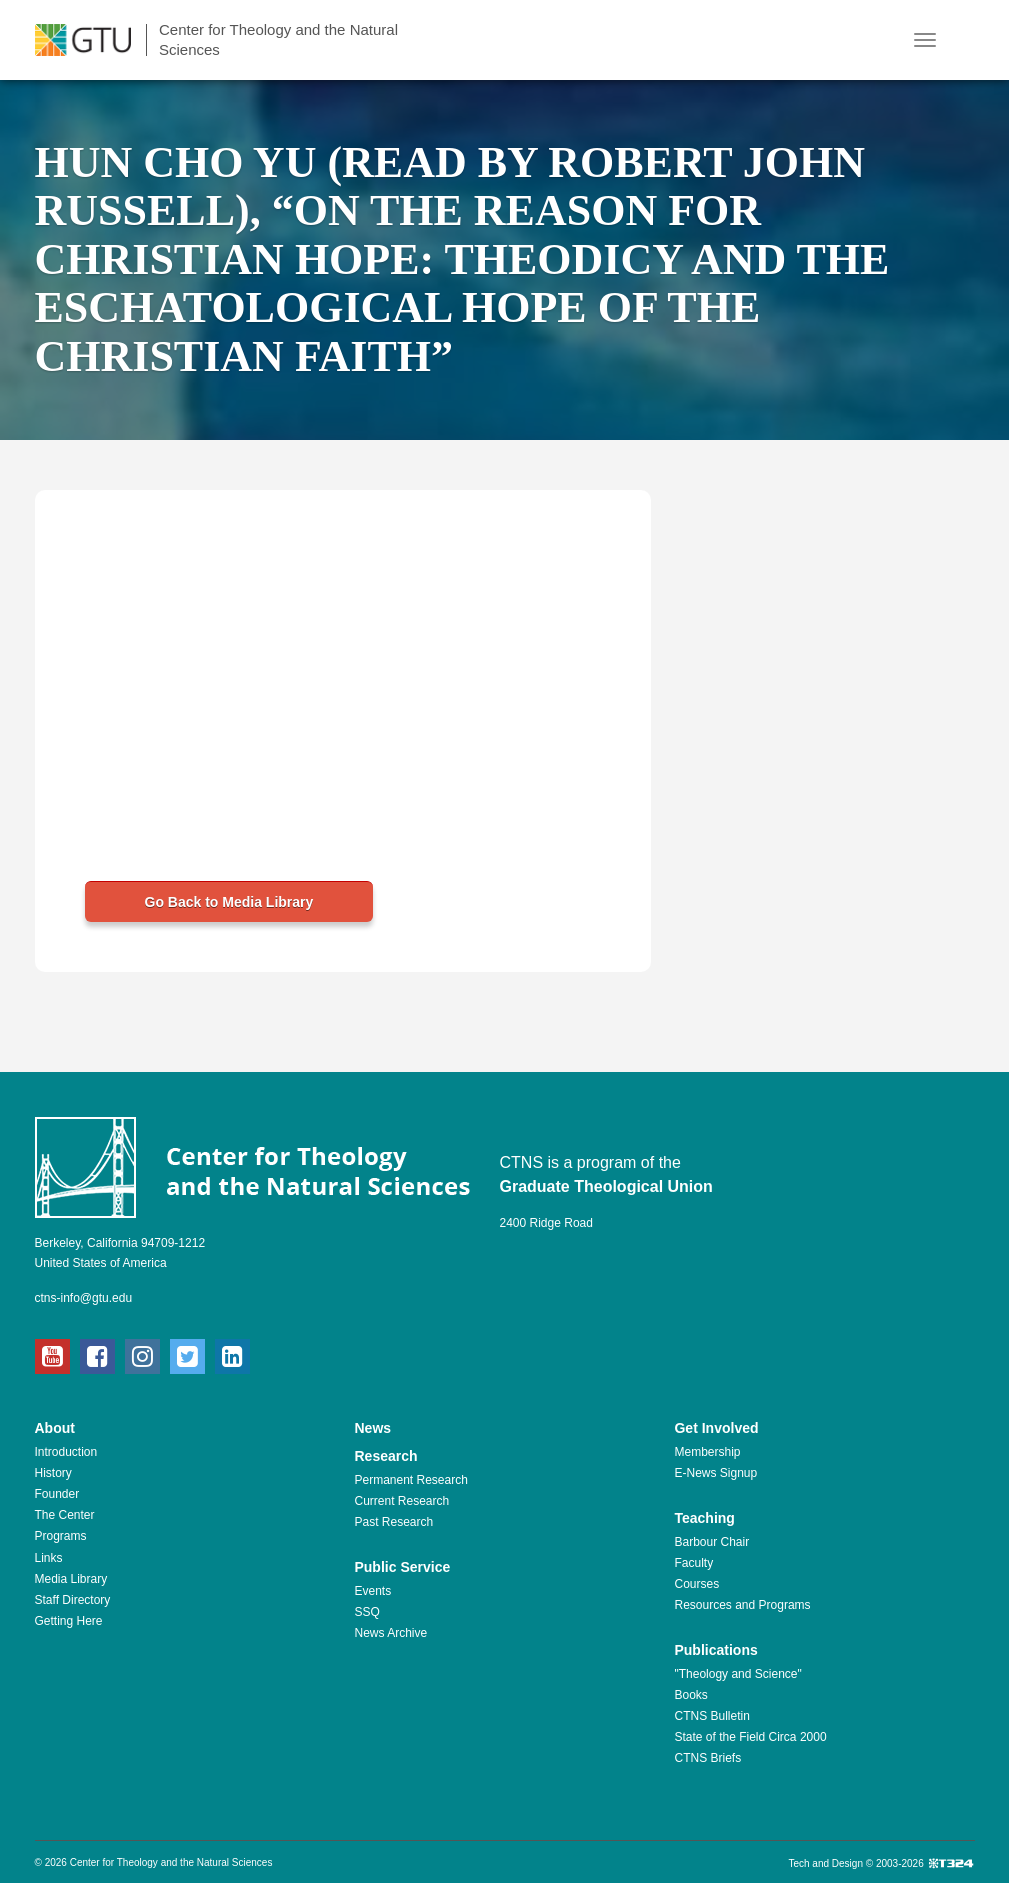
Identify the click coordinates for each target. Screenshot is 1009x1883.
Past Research (393, 1522)
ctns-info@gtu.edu (84, 1298)
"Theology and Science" (737, 1674)
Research (385, 1456)
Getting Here (69, 1621)
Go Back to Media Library (229, 902)
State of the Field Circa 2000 (750, 1737)
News (372, 1428)
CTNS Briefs (707, 1758)
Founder (57, 1494)
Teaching (704, 1518)
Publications (715, 1650)
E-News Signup (715, 1473)
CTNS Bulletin (711, 1716)
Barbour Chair (711, 1542)
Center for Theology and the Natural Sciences (278, 39)
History (53, 1473)
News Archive (390, 1633)
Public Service (402, 1567)
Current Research (401, 1501)
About (55, 1428)
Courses (696, 1584)
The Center (65, 1515)
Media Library (71, 1579)
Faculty (693, 1563)
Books (690, 1695)
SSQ (366, 1612)
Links (49, 1558)
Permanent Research (410, 1480)
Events (372, 1591)
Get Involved (716, 1428)
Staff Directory (73, 1600)
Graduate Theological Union (606, 1186)
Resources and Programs (742, 1605)
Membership (707, 1452)
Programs (61, 1536)
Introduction (66, 1452)
